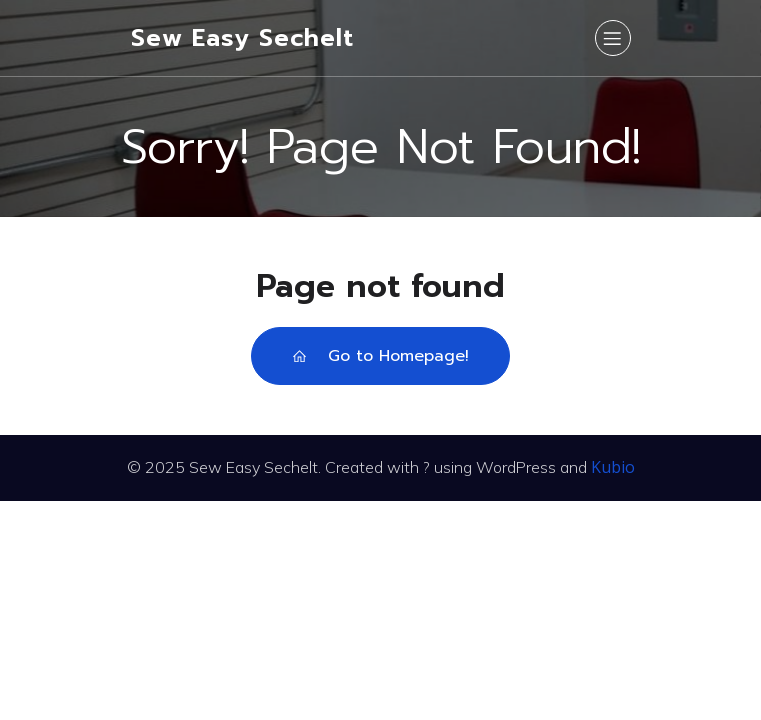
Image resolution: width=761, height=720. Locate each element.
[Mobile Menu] (613, 38)
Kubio (613, 467)
